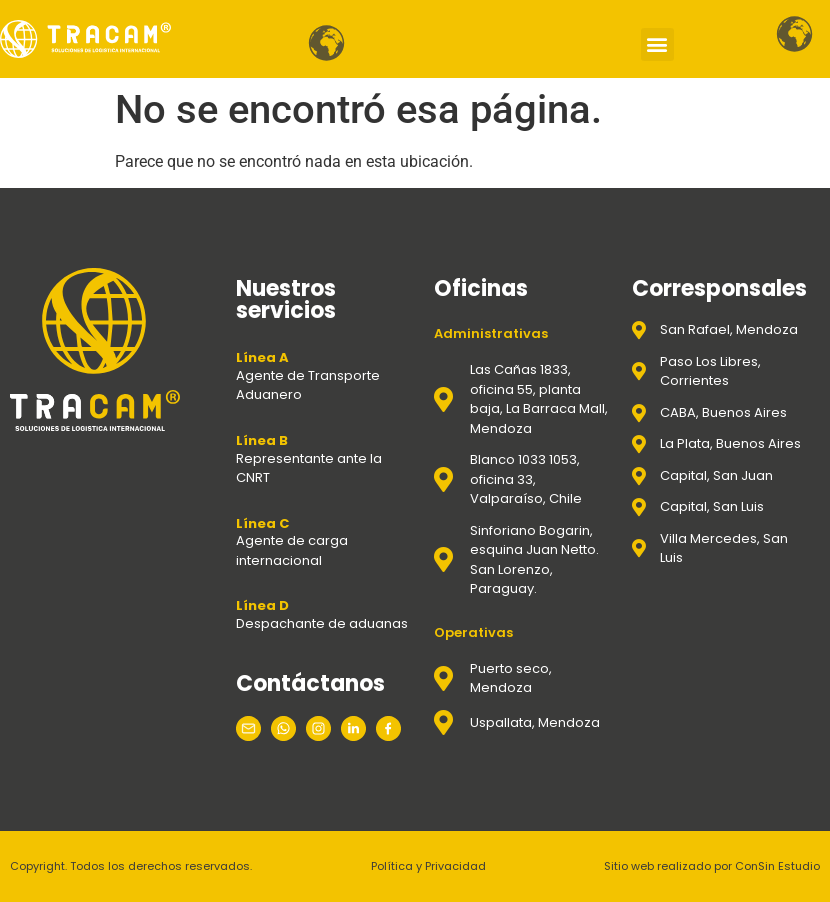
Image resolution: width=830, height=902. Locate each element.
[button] (657, 44)
